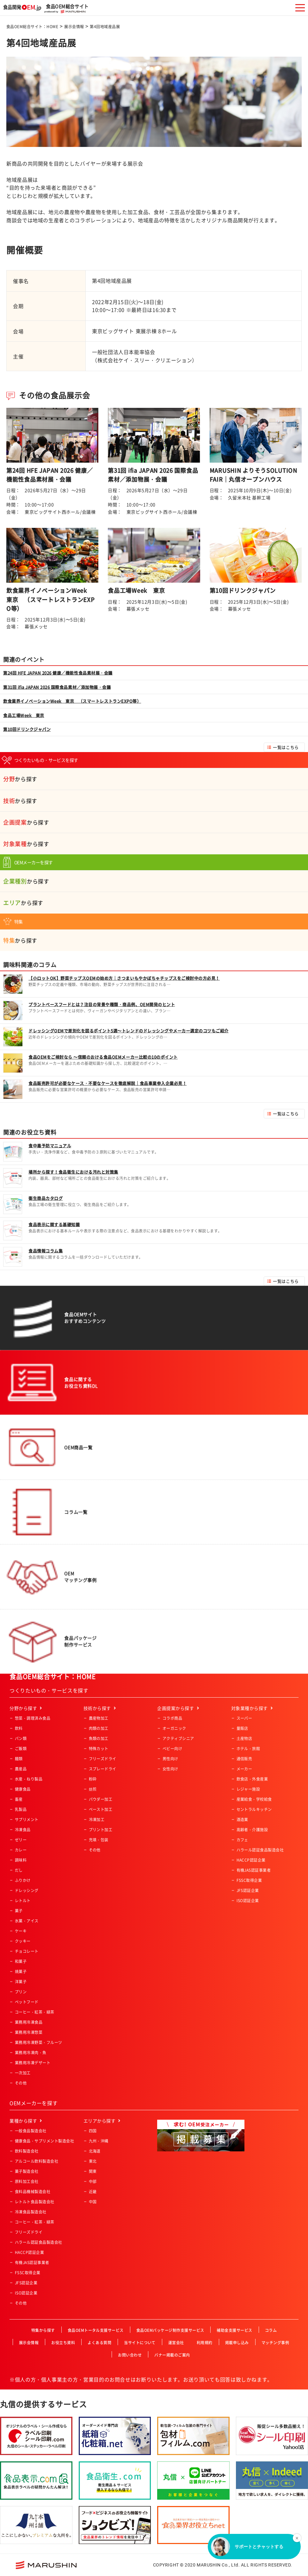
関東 (93, 2171)
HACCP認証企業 (251, 1860)
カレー (21, 1850)
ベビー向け (172, 1748)
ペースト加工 (101, 1809)
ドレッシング (27, 1890)
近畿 (93, 2191)
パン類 (21, 1738)
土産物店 (244, 1738)
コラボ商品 (172, 1718)
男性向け (170, 1759)
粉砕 (93, 1779)
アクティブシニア (178, 1738)
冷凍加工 (97, 1819)
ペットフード (27, 2002)
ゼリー (21, 1840)
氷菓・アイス (27, 1921)
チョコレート (27, 1951)
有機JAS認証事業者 (254, 1870)
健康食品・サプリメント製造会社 (44, 2141)
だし (19, 1870)
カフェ (242, 1840)
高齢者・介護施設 (252, 1829)
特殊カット (98, 1748)
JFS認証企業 (248, 1890)
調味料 (21, 1860)
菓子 (19, 1911)
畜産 (19, 1799)
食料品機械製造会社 (32, 2191)
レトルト (23, 1900)
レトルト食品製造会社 (34, 2202)
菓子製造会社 (27, 2171)
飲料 (19, 1728)
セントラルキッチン (254, 1809)
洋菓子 (21, 1981)
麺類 (19, 1759)
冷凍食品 (23, 1829)
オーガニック (174, 1728)
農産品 (21, 1769)
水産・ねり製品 (28, 1779)
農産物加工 (98, 1718)
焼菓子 (21, 1971)
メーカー (244, 1769)
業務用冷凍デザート (32, 2063)
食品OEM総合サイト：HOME (32, 26)
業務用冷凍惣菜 (28, 2032)
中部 (93, 2181)
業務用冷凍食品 (28, 2022)
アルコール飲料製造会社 (36, 2161)
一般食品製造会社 (30, 2131)
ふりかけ (23, 1880)
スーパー (244, 1718)
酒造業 (242, 1819)
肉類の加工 (98, 1728)
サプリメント (27, 1819)
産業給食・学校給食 (254, 1799)
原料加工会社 (27, 2181)
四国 (93, 2131)
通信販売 (244, 1759)
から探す (20, 779)
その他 (21, 2083)
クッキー (23, 1941)
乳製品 (21, 1809)
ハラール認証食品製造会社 (260, 1850)
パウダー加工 (101, 1799)
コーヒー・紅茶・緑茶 (34, 2012)
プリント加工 (101, 1829)
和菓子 (21, 1961)
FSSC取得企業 (249, 1880)
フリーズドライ (102, 1759)
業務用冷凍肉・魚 (30, 2052)
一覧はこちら (286, 747)
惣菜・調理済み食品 (32, 1718)
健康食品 (23, 1789)
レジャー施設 (248, 1789)
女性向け (170, 1769)
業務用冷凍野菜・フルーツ (38, 2042)
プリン (21, 1992)
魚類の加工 (98, 1738)
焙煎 (93, 1789)
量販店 (242, 1728)
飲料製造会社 (27, 2151)
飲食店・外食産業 (252, 1779)
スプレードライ (102, 1769)
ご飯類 (21, 1748)
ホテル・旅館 (248, 1748)
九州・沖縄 (98, 2141)
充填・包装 (98, 1840)
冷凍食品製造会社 (30, 2212)
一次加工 (23, 2073)
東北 (93, 2161)
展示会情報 (74, 26)
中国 (93, 2202)
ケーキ (21, 1931)
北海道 (95, 2151)
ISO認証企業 (248, 1900)
